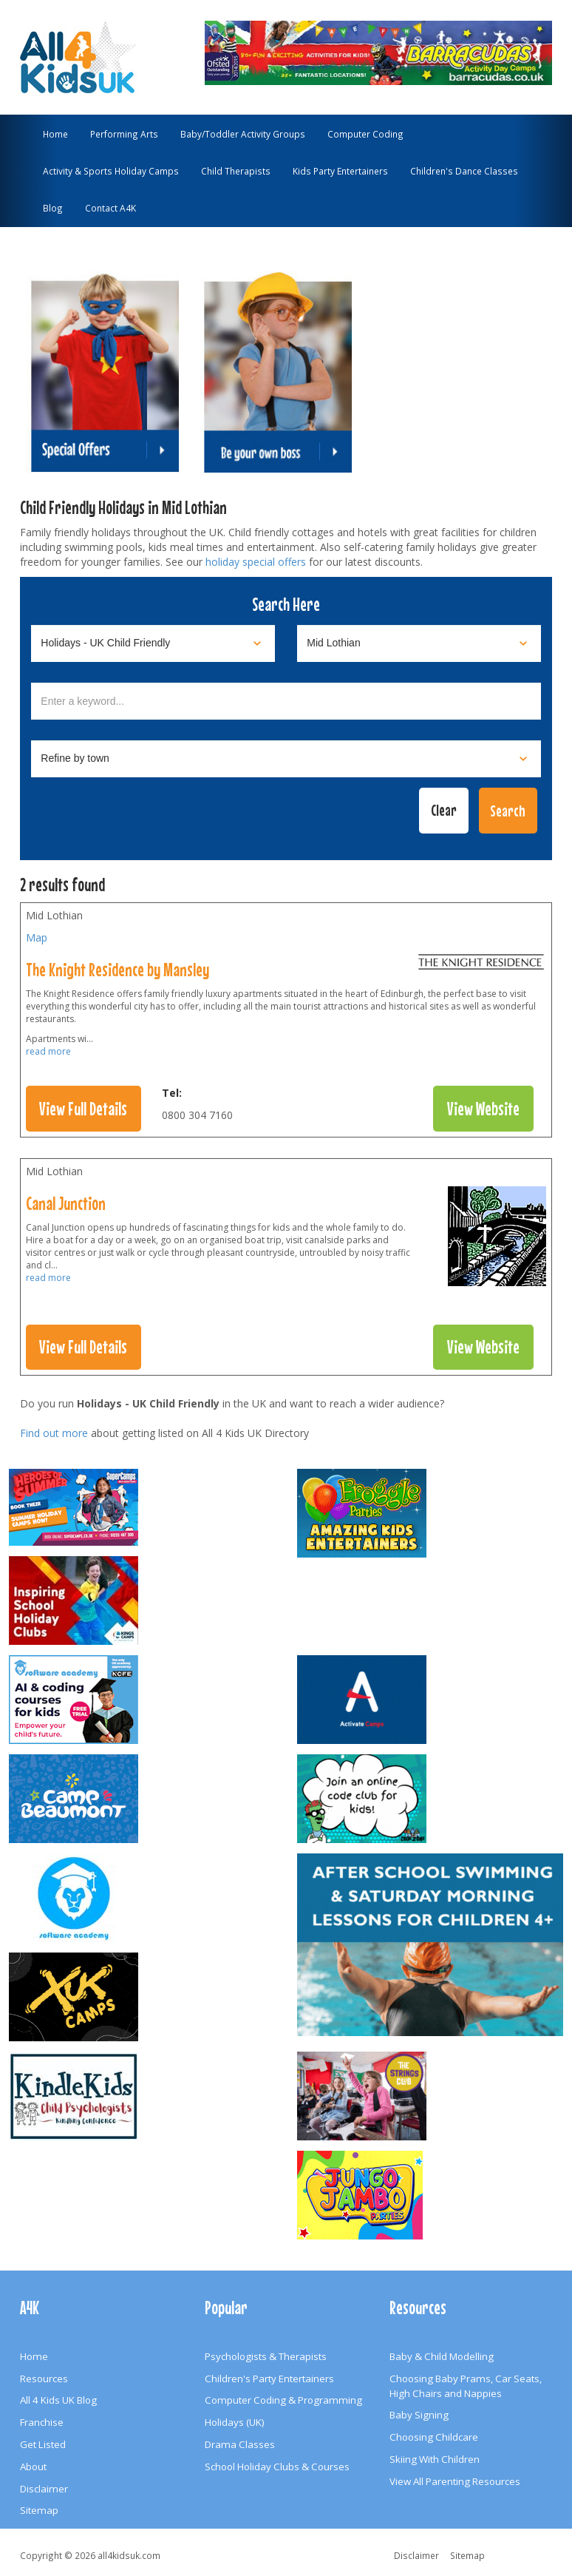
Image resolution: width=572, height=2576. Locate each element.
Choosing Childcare (433, 2437)
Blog (53, 208)
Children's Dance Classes (464, 171)
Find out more (54, 1433)
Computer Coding (365, 134)
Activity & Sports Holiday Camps (111, 171)
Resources (44, 2378)
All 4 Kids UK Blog (58, 2400)
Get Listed (43, 2444)
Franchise (42, 2422)
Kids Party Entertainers (340, 171)
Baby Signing (419, 2414)
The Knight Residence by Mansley (117, 969)
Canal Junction (66, 1203)
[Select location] (419, 643)
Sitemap (39, 2510)
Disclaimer (44, 2488)
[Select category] (153, 643)
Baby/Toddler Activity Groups (242, 134)
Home (55, 134)
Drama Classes (240, 2444)
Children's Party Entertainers (269, 2378)
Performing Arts (124, 134)
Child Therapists (235, 171)
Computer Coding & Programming (283, 2400)
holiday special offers (255, 562)
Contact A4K (110, 208)
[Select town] (286, 758)
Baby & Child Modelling (441, 2356)
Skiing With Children (434, 2459)
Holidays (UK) (235, 2422)
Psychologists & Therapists (266, 2356)
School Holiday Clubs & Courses (277, 2466)
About (33, 2466)
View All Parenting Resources (454, 2481)
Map (36, 937)
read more (48, 1051)
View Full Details (83, 1108)
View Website (483, 1108)
